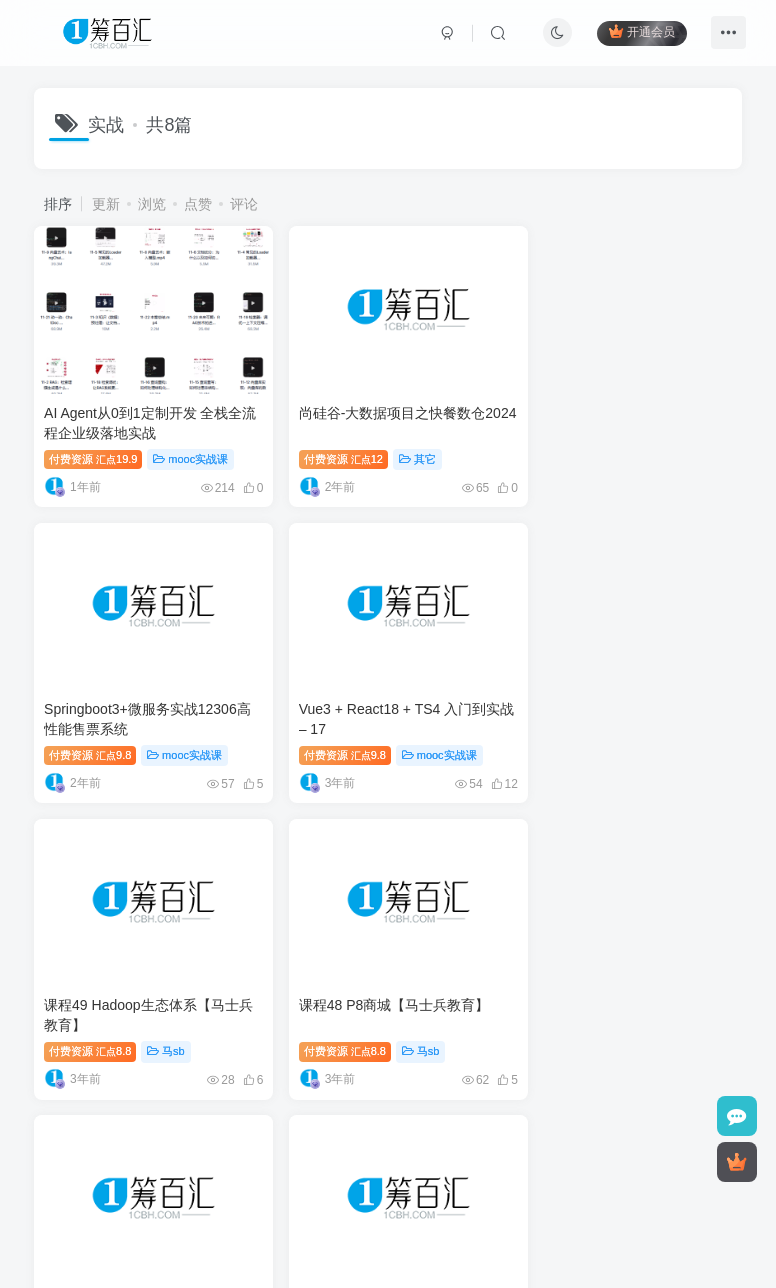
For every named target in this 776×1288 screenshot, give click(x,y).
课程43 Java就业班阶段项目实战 (145, 977)
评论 (244, 204)
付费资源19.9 (93, 449)
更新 (106, 204)
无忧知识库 (500, 1149)
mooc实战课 (191, 449)
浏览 (152, 204)
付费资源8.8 (331, 736)
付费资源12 (329, 449)
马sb (407, 736)
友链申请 (421, 1149)
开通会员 (640, 32)
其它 (404, 449)
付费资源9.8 (573, 449)
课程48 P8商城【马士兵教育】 (622, 690)
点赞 (198, 204)
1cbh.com (544, 1177)
